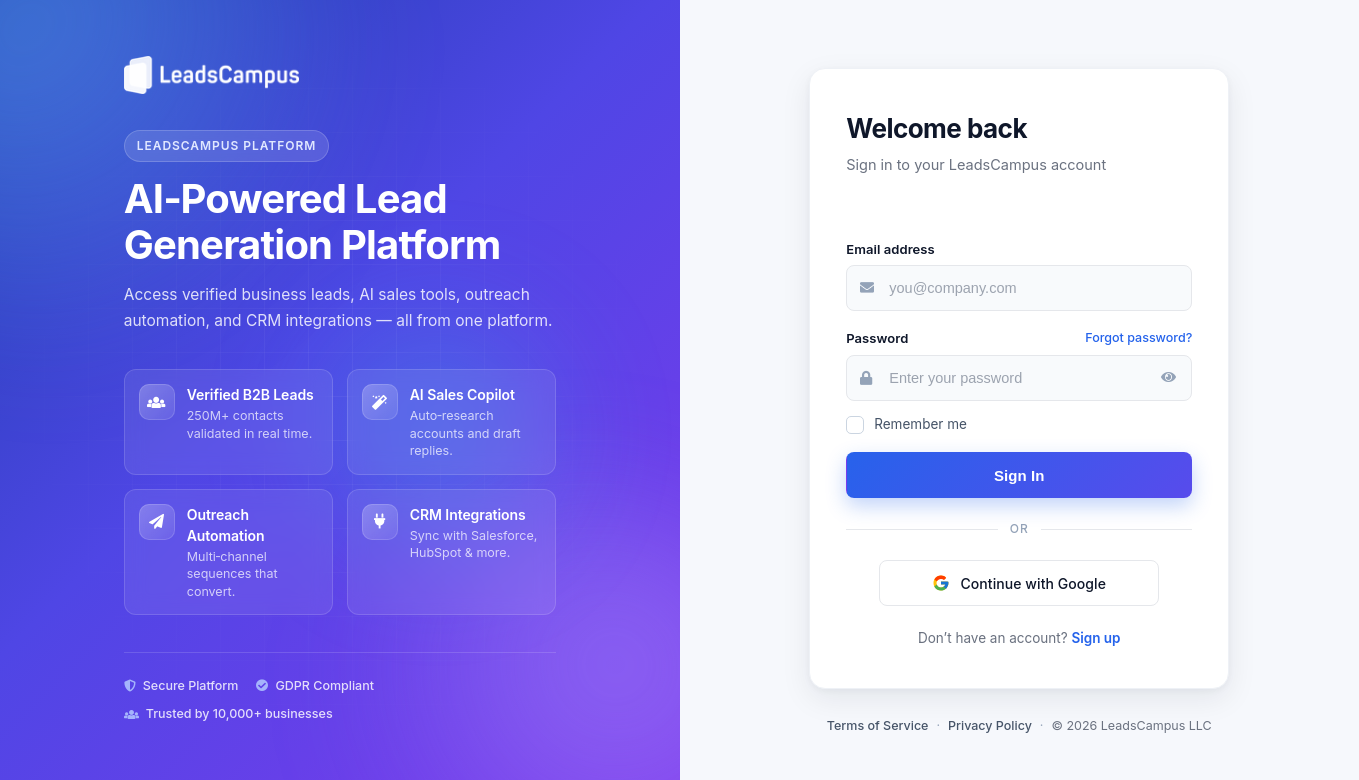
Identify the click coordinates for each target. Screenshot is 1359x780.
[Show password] (1168, 378)
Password (877, 338)
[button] (1019, 583)
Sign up (1095, 638)
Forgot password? (1138, 337)
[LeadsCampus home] (340, 75)
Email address (890, 249)
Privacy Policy (990, 725)
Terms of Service (878, 725)
